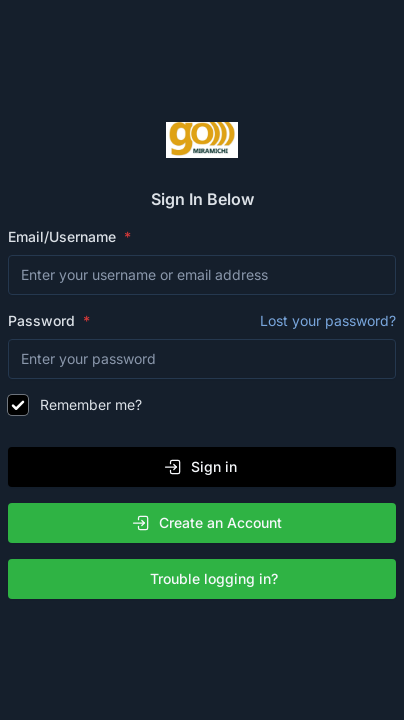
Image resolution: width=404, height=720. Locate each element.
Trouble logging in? (206, 579)
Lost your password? (328, 320)
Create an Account (206, 523)
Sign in (200, 467)
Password (202, 321)
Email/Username (64, 236)
